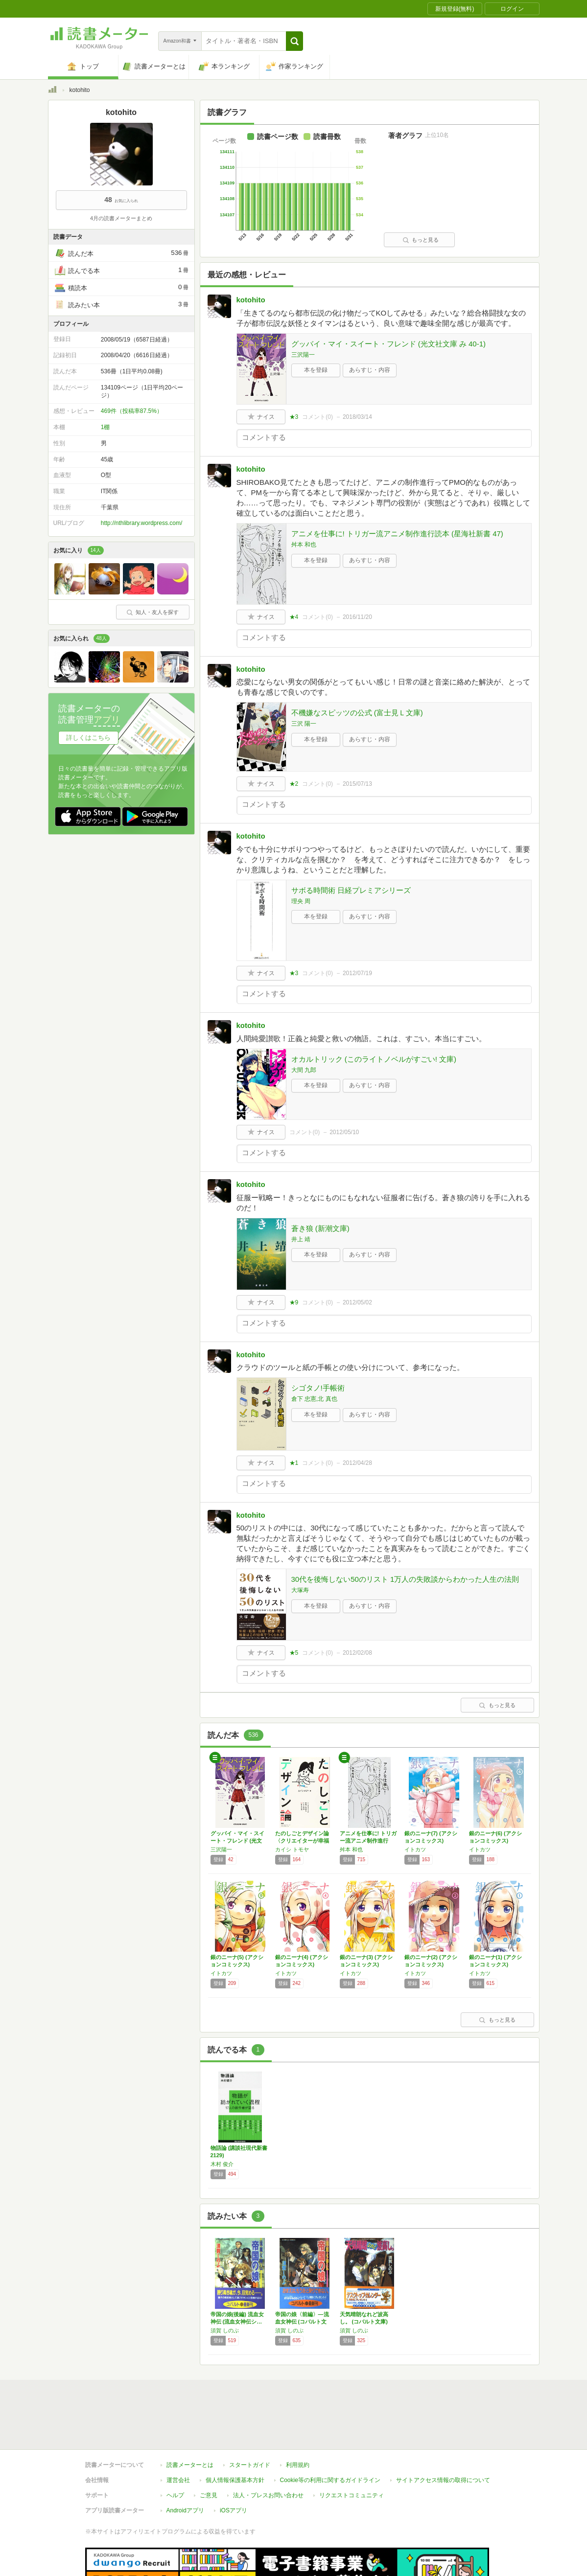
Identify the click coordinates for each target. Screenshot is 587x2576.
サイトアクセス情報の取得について (443, 2435)
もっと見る (420, 239)
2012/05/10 (344, 1132)
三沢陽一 (303, 354)
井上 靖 (300, 1239)
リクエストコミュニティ (351, 2450)
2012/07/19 (357, 973)
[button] (294, 41)
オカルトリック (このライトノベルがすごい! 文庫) (374, 1059)
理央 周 (300, 901)
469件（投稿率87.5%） (132, 411)
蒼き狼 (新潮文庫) (320, 1228)
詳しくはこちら (88, 737)
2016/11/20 (357, 617)
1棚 (105, 427)
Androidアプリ (185, 2465)
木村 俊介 (222, 2164)
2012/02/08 (357, 1653)
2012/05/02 (357, 1302)
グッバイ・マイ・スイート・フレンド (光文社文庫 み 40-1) (388, 344)
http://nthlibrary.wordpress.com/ (142, 523)
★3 (294, 416)
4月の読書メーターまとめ (121, 218)
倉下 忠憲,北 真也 (314, 1398)
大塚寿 (300, 1590)
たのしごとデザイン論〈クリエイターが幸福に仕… (302, 1840)
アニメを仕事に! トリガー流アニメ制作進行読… (368, 1840)
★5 (294, 1652)
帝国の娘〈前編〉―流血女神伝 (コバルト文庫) (302, 2321)
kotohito (250, 300)
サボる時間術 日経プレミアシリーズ (351, 890)
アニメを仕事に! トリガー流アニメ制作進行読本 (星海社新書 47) (397, 533)
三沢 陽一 (303, 723)
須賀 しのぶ (225, 2330)
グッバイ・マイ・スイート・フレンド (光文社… (237, 1840)
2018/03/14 (357, 417)
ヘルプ (175, 2450)
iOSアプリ (233, 2465)
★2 (294, 783)
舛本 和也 (303, 544)
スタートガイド (249, 2420)
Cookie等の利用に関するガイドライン (330, 2435)
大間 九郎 (303, 1070)
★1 (294, 1462)
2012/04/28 (357, 1463)
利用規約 (297, 2420)
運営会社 (178, 2435)
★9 (294, 1302)
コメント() (317, 417)
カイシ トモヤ (292, 1849)
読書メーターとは (189, 2420)
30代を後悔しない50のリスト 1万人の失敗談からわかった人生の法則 (405, 1579)
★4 (294, 617)
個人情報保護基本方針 (235, 2435)
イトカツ (415, 1849)
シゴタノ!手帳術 (318, 1388)
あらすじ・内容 (369, 369)
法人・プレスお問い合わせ (268, 2450)
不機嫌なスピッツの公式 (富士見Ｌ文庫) (357, 712)
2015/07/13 (357, 784)
